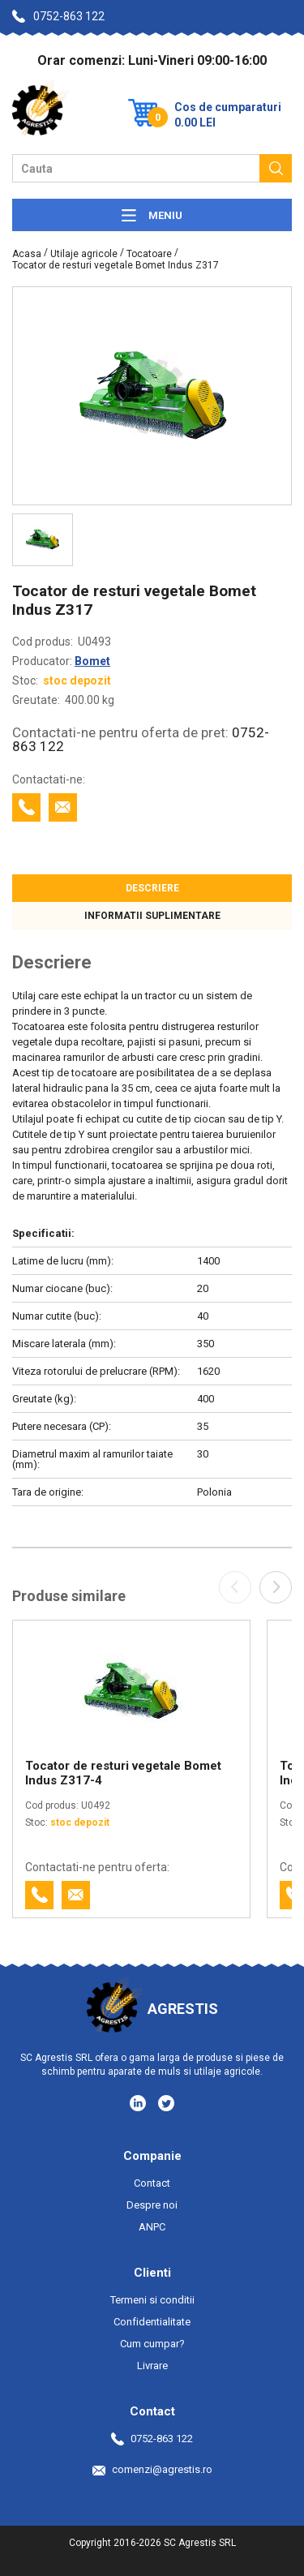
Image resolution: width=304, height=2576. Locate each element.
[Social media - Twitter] (166, 2103)
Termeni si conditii (152, 2300)
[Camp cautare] (135, 168)
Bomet (92, 661)
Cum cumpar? (152, 2344)
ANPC (152, 2227)
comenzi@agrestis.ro (152, 2469)
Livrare (152, 2365)
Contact (152, 2183)
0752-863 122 (58, 16)
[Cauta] (275, 168)
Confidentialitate (152, 2322)
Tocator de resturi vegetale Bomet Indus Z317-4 (123, 1773)
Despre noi (152, 2205)
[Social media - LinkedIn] (139, 2101)
